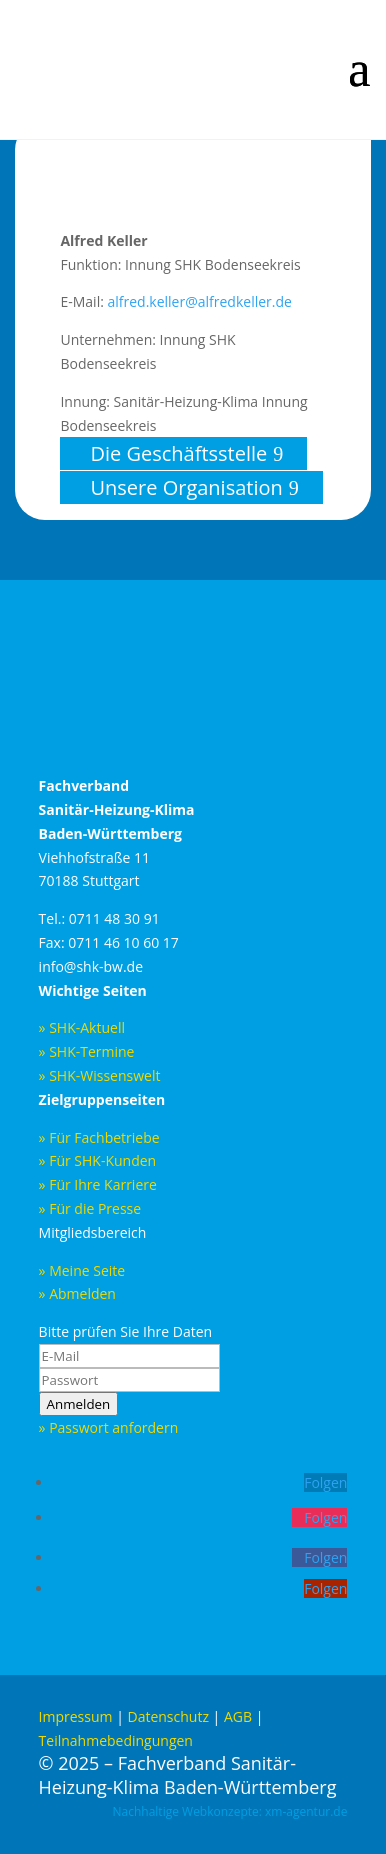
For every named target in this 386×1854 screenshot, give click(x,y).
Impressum (76, 1716)
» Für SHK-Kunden (98, 1160)
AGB (238, 1716)
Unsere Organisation (186, 487)
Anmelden (79, 1404)
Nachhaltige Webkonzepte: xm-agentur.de (230, 1811)
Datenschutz (167, 1716)
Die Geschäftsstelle (178, 453)
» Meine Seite (82, 1270)
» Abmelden (77, 1293)
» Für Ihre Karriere (98, 1184)
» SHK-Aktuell (82, 1027)
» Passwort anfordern (109, 1427)
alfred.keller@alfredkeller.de (199, 301)
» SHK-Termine (89, 1051)
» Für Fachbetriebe (99, 1137)
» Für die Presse (90, 1208)
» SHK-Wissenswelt (101, 1075)
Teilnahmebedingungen (116, 1740)
